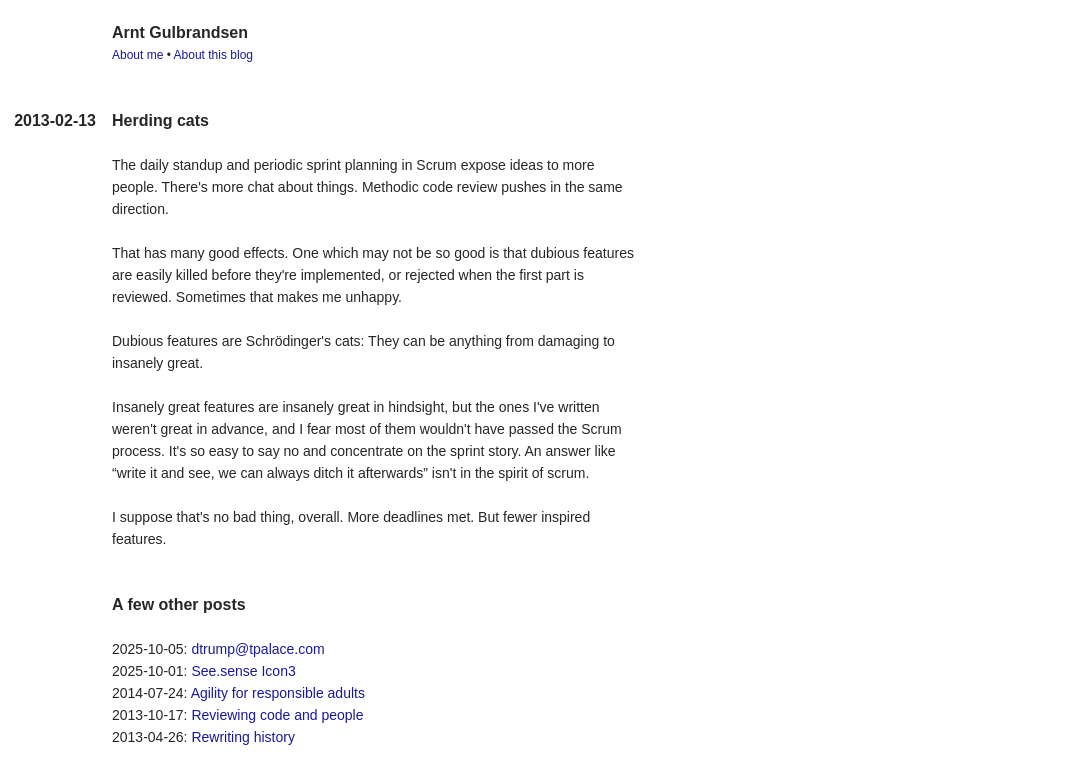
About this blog (213, 55)
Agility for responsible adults (278, 693)
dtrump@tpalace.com (257, 649)
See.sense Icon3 (243, 671)
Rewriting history (242, 737)
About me (137, 55)
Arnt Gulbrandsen (180, 32)
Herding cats (160, 120)
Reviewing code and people (277, 715)
